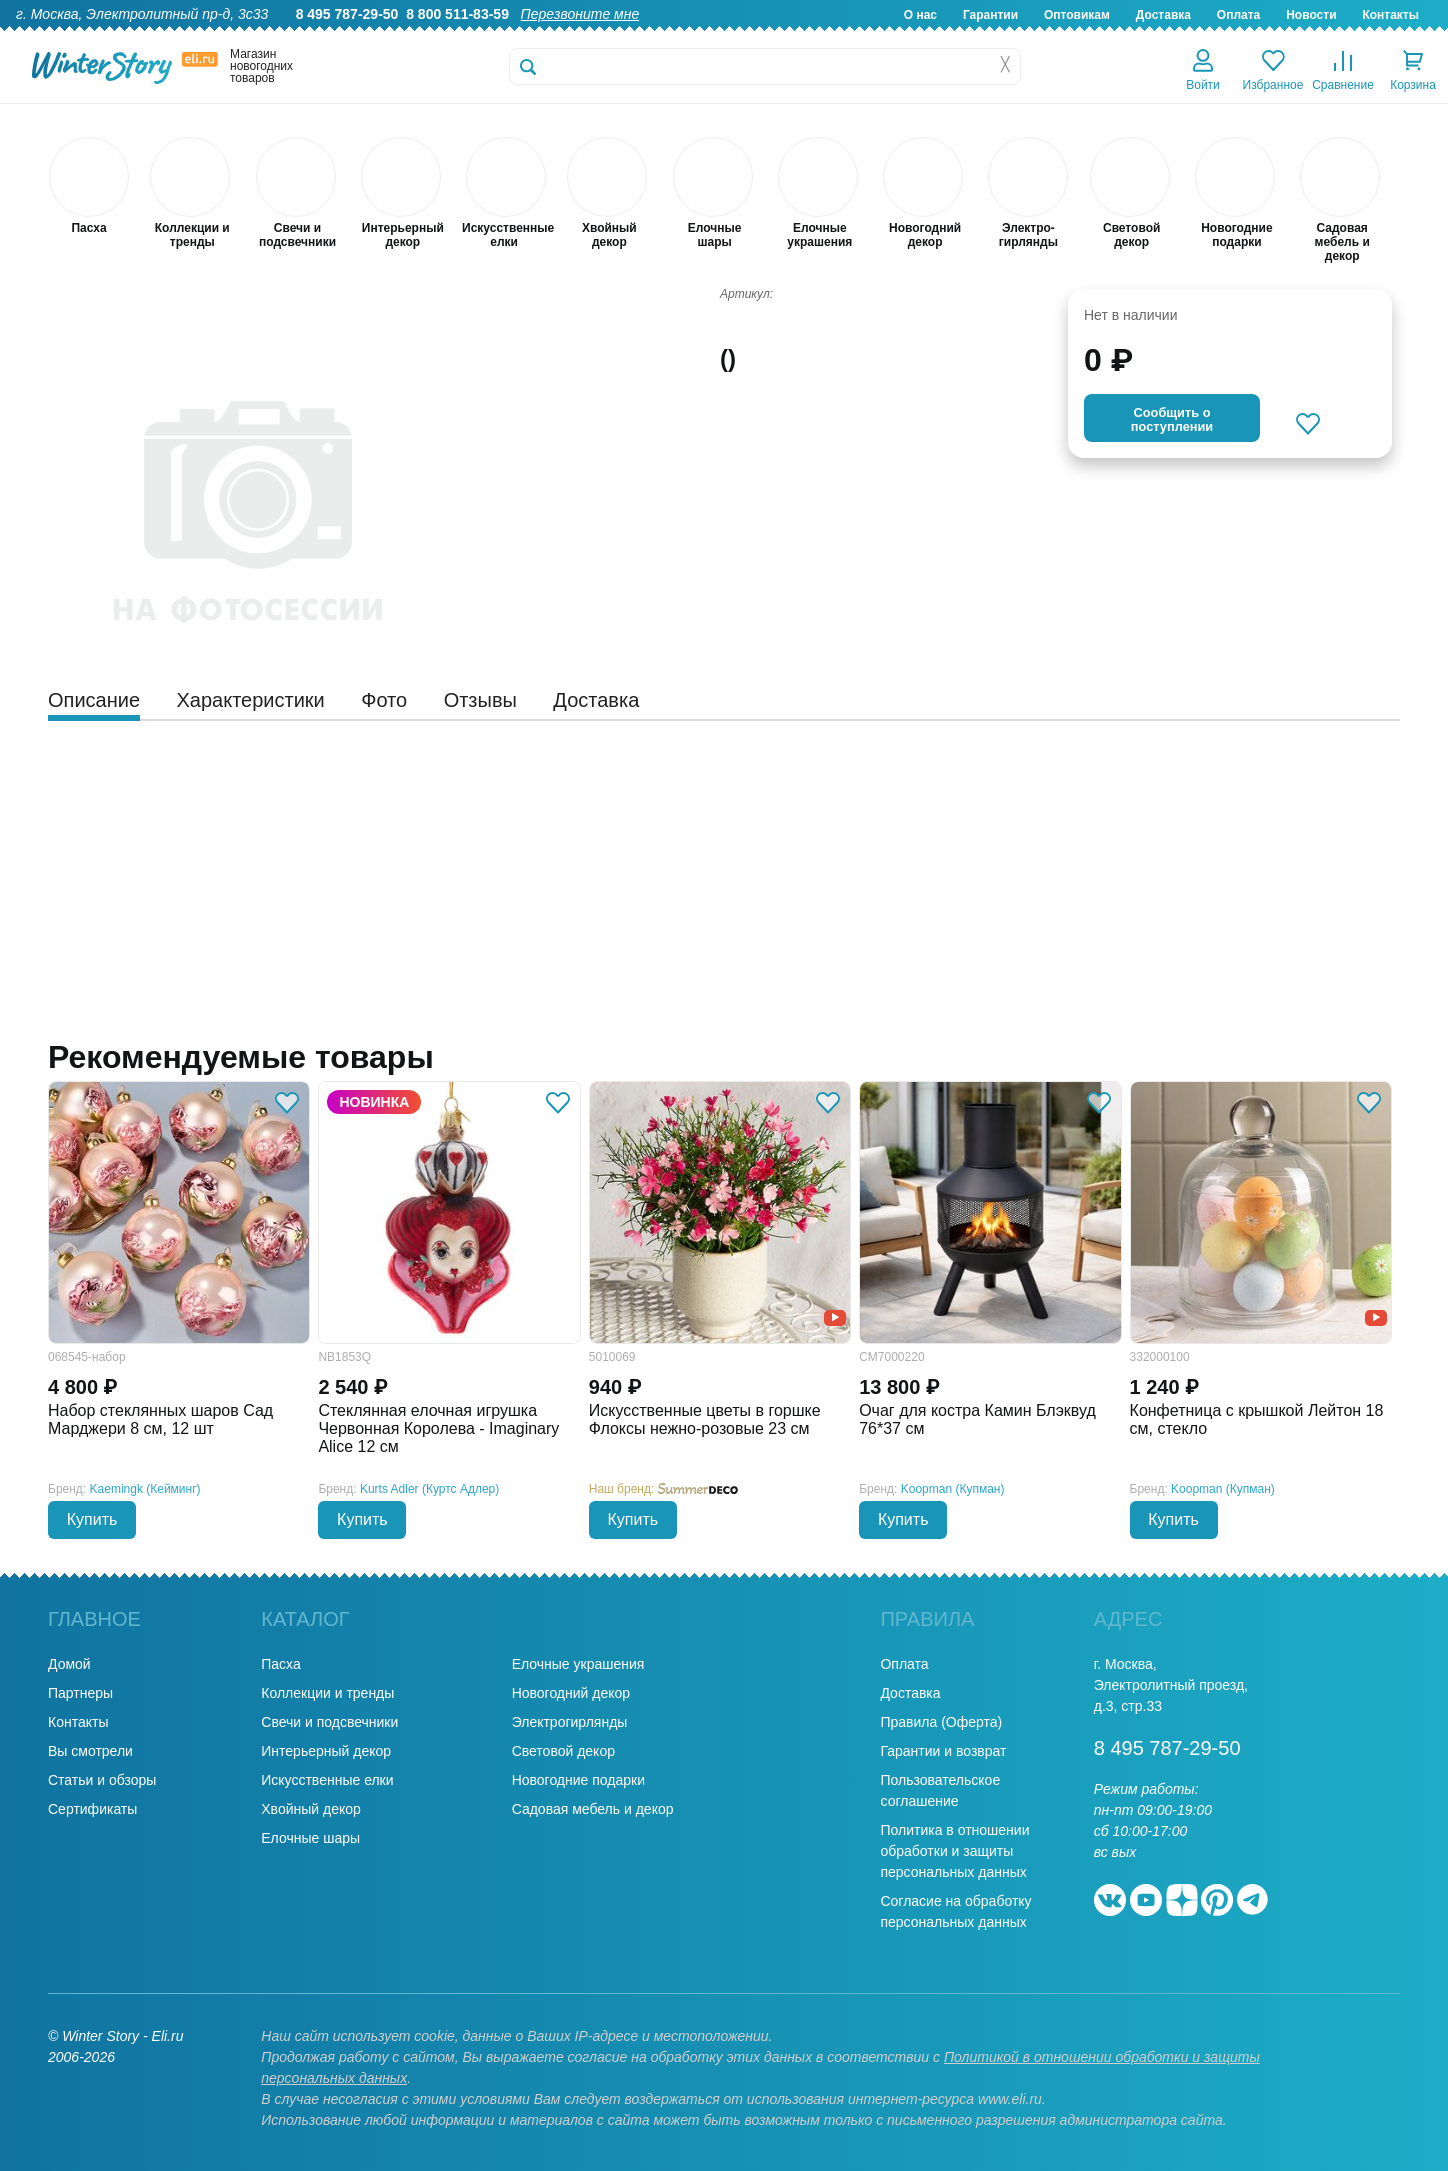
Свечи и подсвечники (329, 1722)
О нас (920, 15)
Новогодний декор (571, 1693)
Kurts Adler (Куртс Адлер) (429, 1489)
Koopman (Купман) (953, 1489)
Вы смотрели (90, 1751)
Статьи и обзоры (102, 1780)
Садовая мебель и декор (593, 1809)
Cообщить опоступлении (1172, 419)
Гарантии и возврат (943, 1751)
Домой (69, 1664)
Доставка (1163, 15)
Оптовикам (1077, 15)
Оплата (1238, 15)
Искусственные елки (327, 1780)
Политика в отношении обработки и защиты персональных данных (954, 1851)
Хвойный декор (311, 1809)
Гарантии (990, 15)
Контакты (1390, 15)
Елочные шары (310, 1838)
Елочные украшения (578, 1664)
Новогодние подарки (578, 1780)
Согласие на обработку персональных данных (955, 1911)
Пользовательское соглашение (940, 1790)
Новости (1311, 15)
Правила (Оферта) (941, 1722)
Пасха (280, 1664)
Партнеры (80, 1693)
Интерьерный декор (326, 1751)
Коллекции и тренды (327, 1693)
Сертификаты (92, 1809)
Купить (92, 1519)
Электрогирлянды (570, 1722)
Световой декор (563, 1751)
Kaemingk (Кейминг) (145, 1489)
